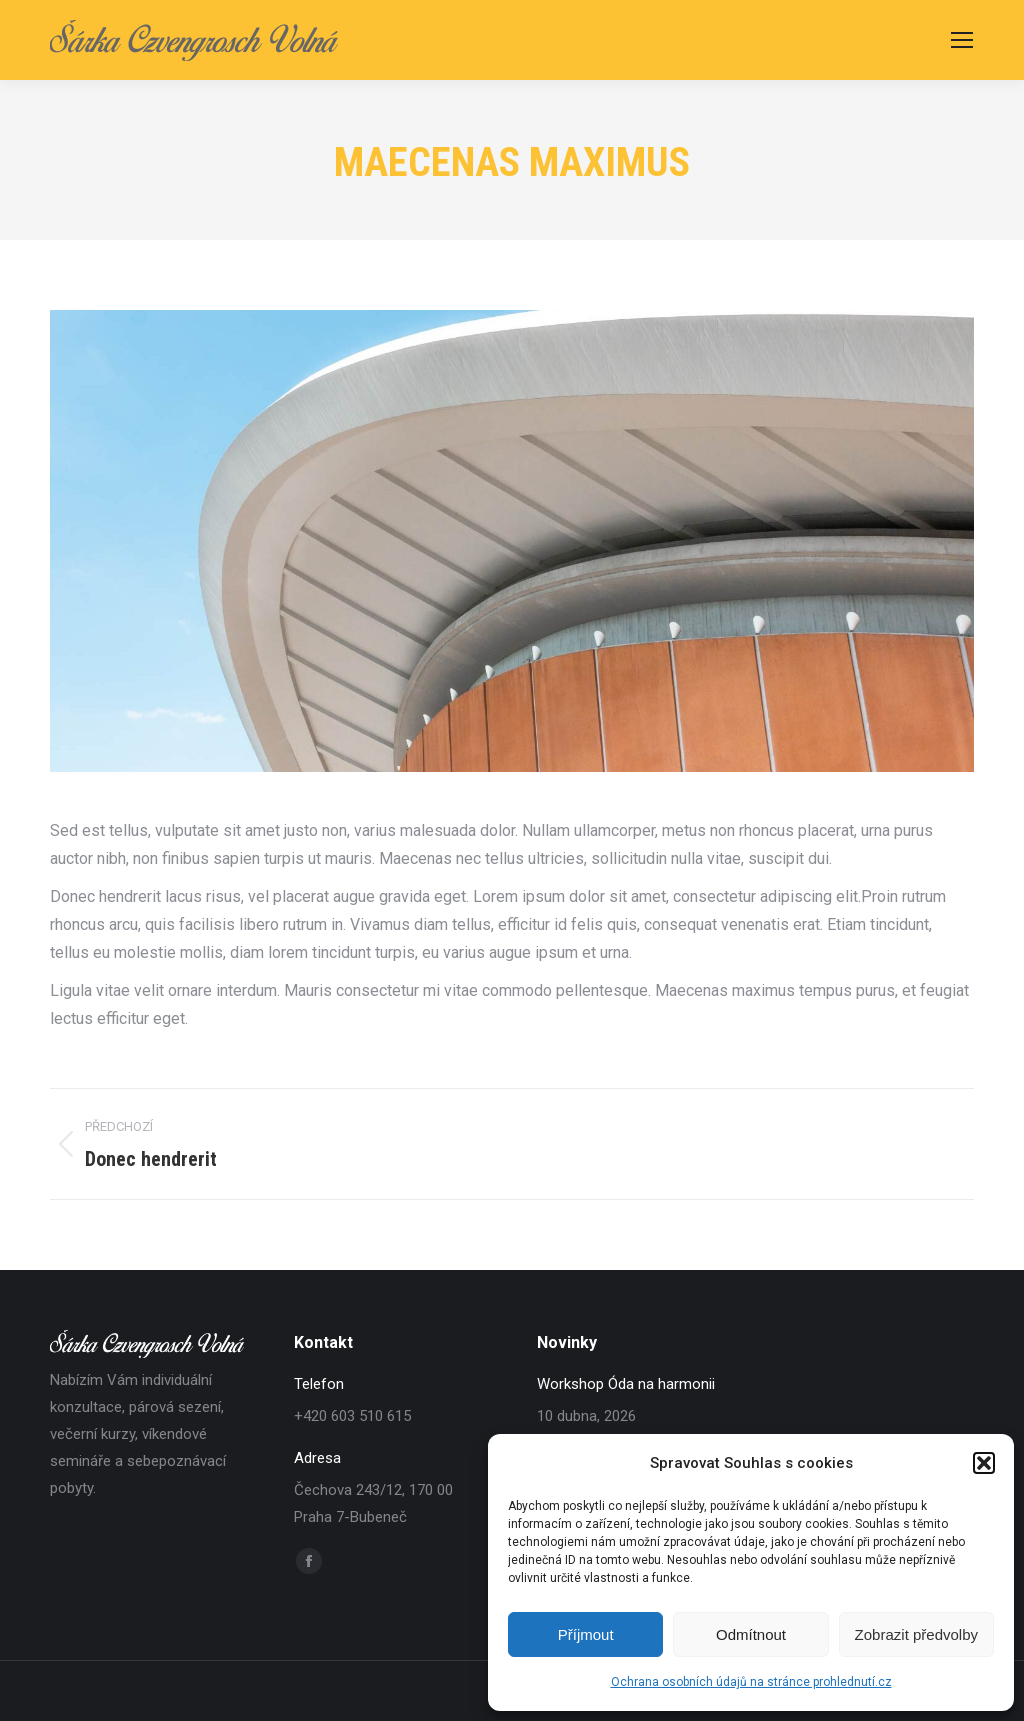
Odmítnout (751, 1634)
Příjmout (586, 1634)
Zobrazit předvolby (916, 1634)
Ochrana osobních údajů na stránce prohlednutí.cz (751, 1682)
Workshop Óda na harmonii (626, 1384)
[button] (984, 1463)
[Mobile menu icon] (962, 40)
